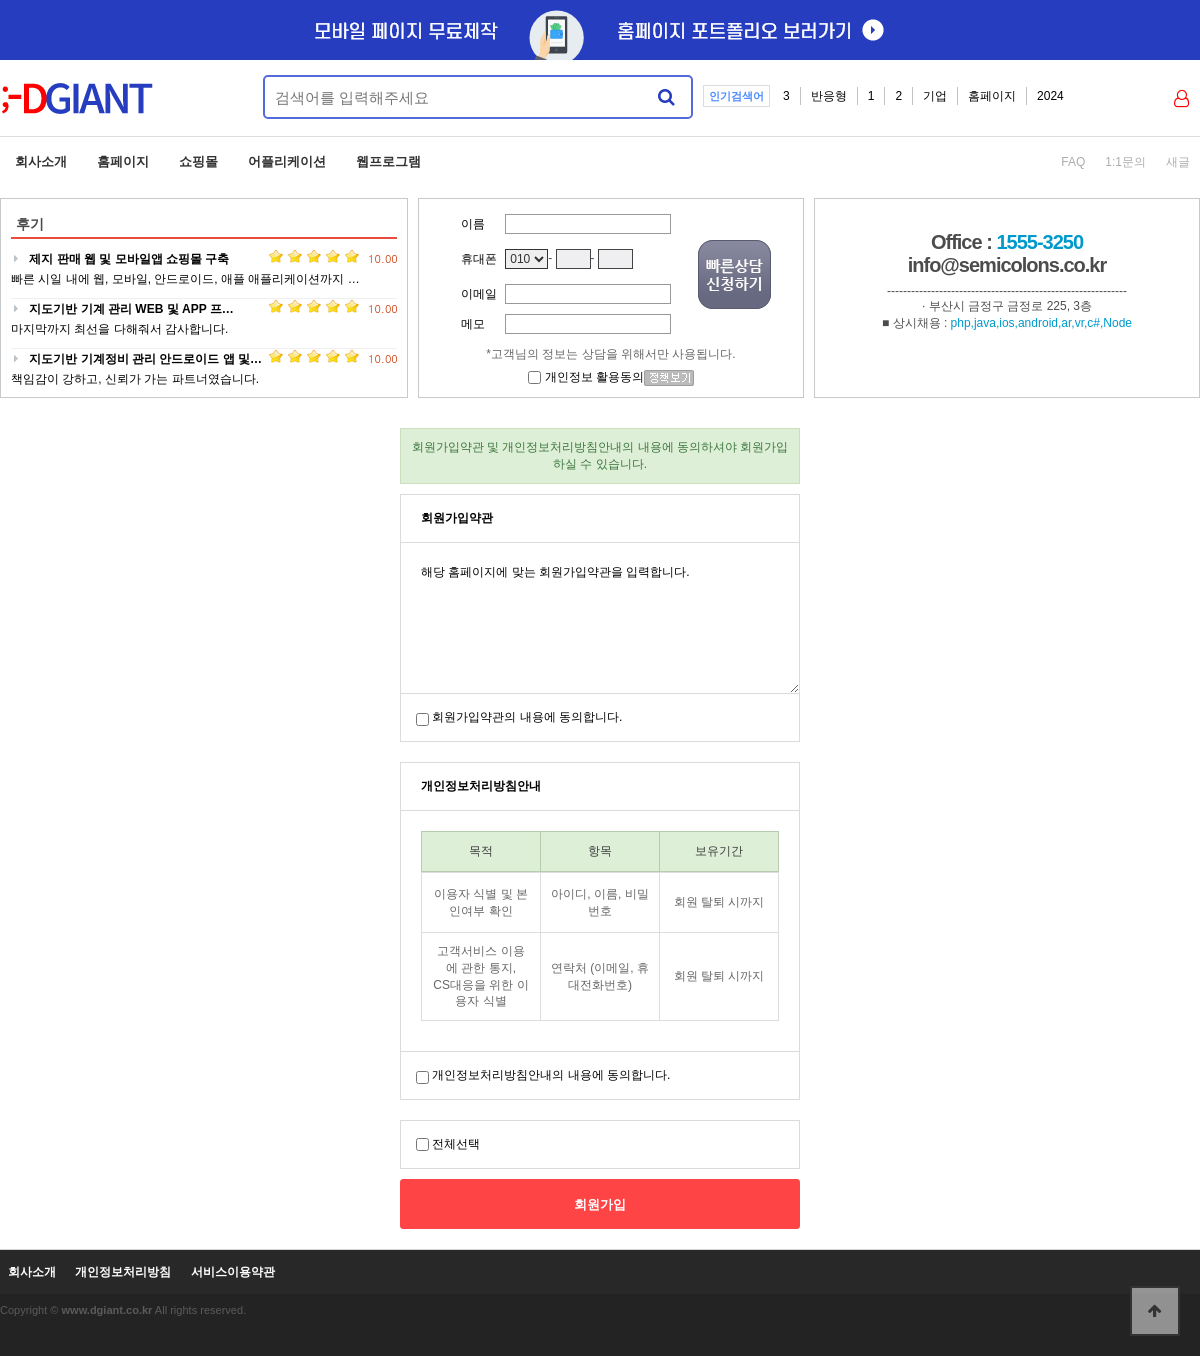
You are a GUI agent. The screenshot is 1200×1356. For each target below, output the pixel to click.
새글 (1178, 162)
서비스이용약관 (233, 1272)
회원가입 (600, 1204)
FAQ (1073, 162)
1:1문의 (1125, 162)
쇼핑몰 (198, 161)
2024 (1050, 96)
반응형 (829, 96)
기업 (935, 96)
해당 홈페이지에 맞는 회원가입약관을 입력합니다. (600, 618)
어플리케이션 (287, 161)
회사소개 (41, 161)
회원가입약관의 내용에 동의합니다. (527, 717)
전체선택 (456, 1144)
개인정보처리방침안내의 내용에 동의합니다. (551, 1075)
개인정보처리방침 (123, 1272)
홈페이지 (992, 96)
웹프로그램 (388, 161)
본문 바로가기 (0, 0)
